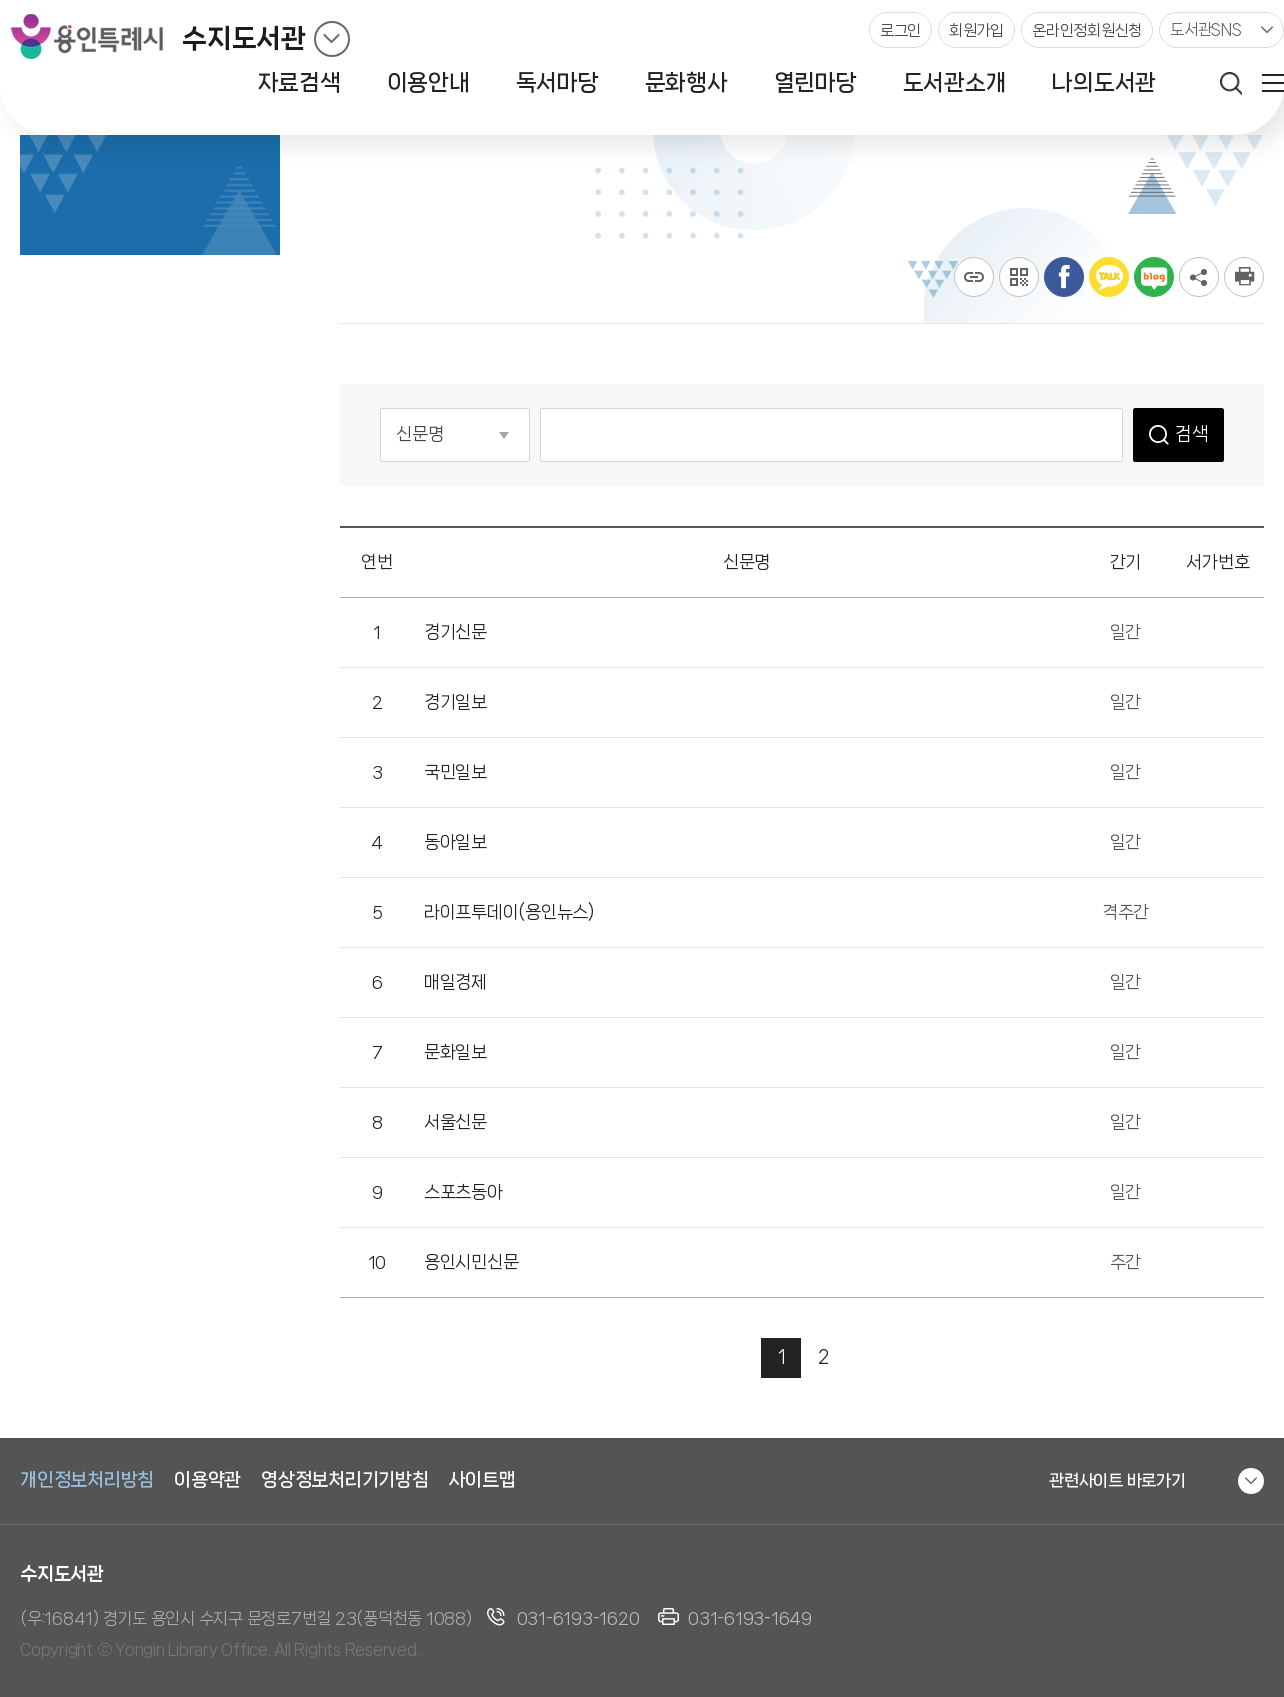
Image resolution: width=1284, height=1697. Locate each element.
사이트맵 (482, 1480)
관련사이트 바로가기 (1117, 1480)
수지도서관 (244, 38)
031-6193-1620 (578, 1618)
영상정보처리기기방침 (345, 1480)
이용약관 (207, 1480)
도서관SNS (1206, 29)
